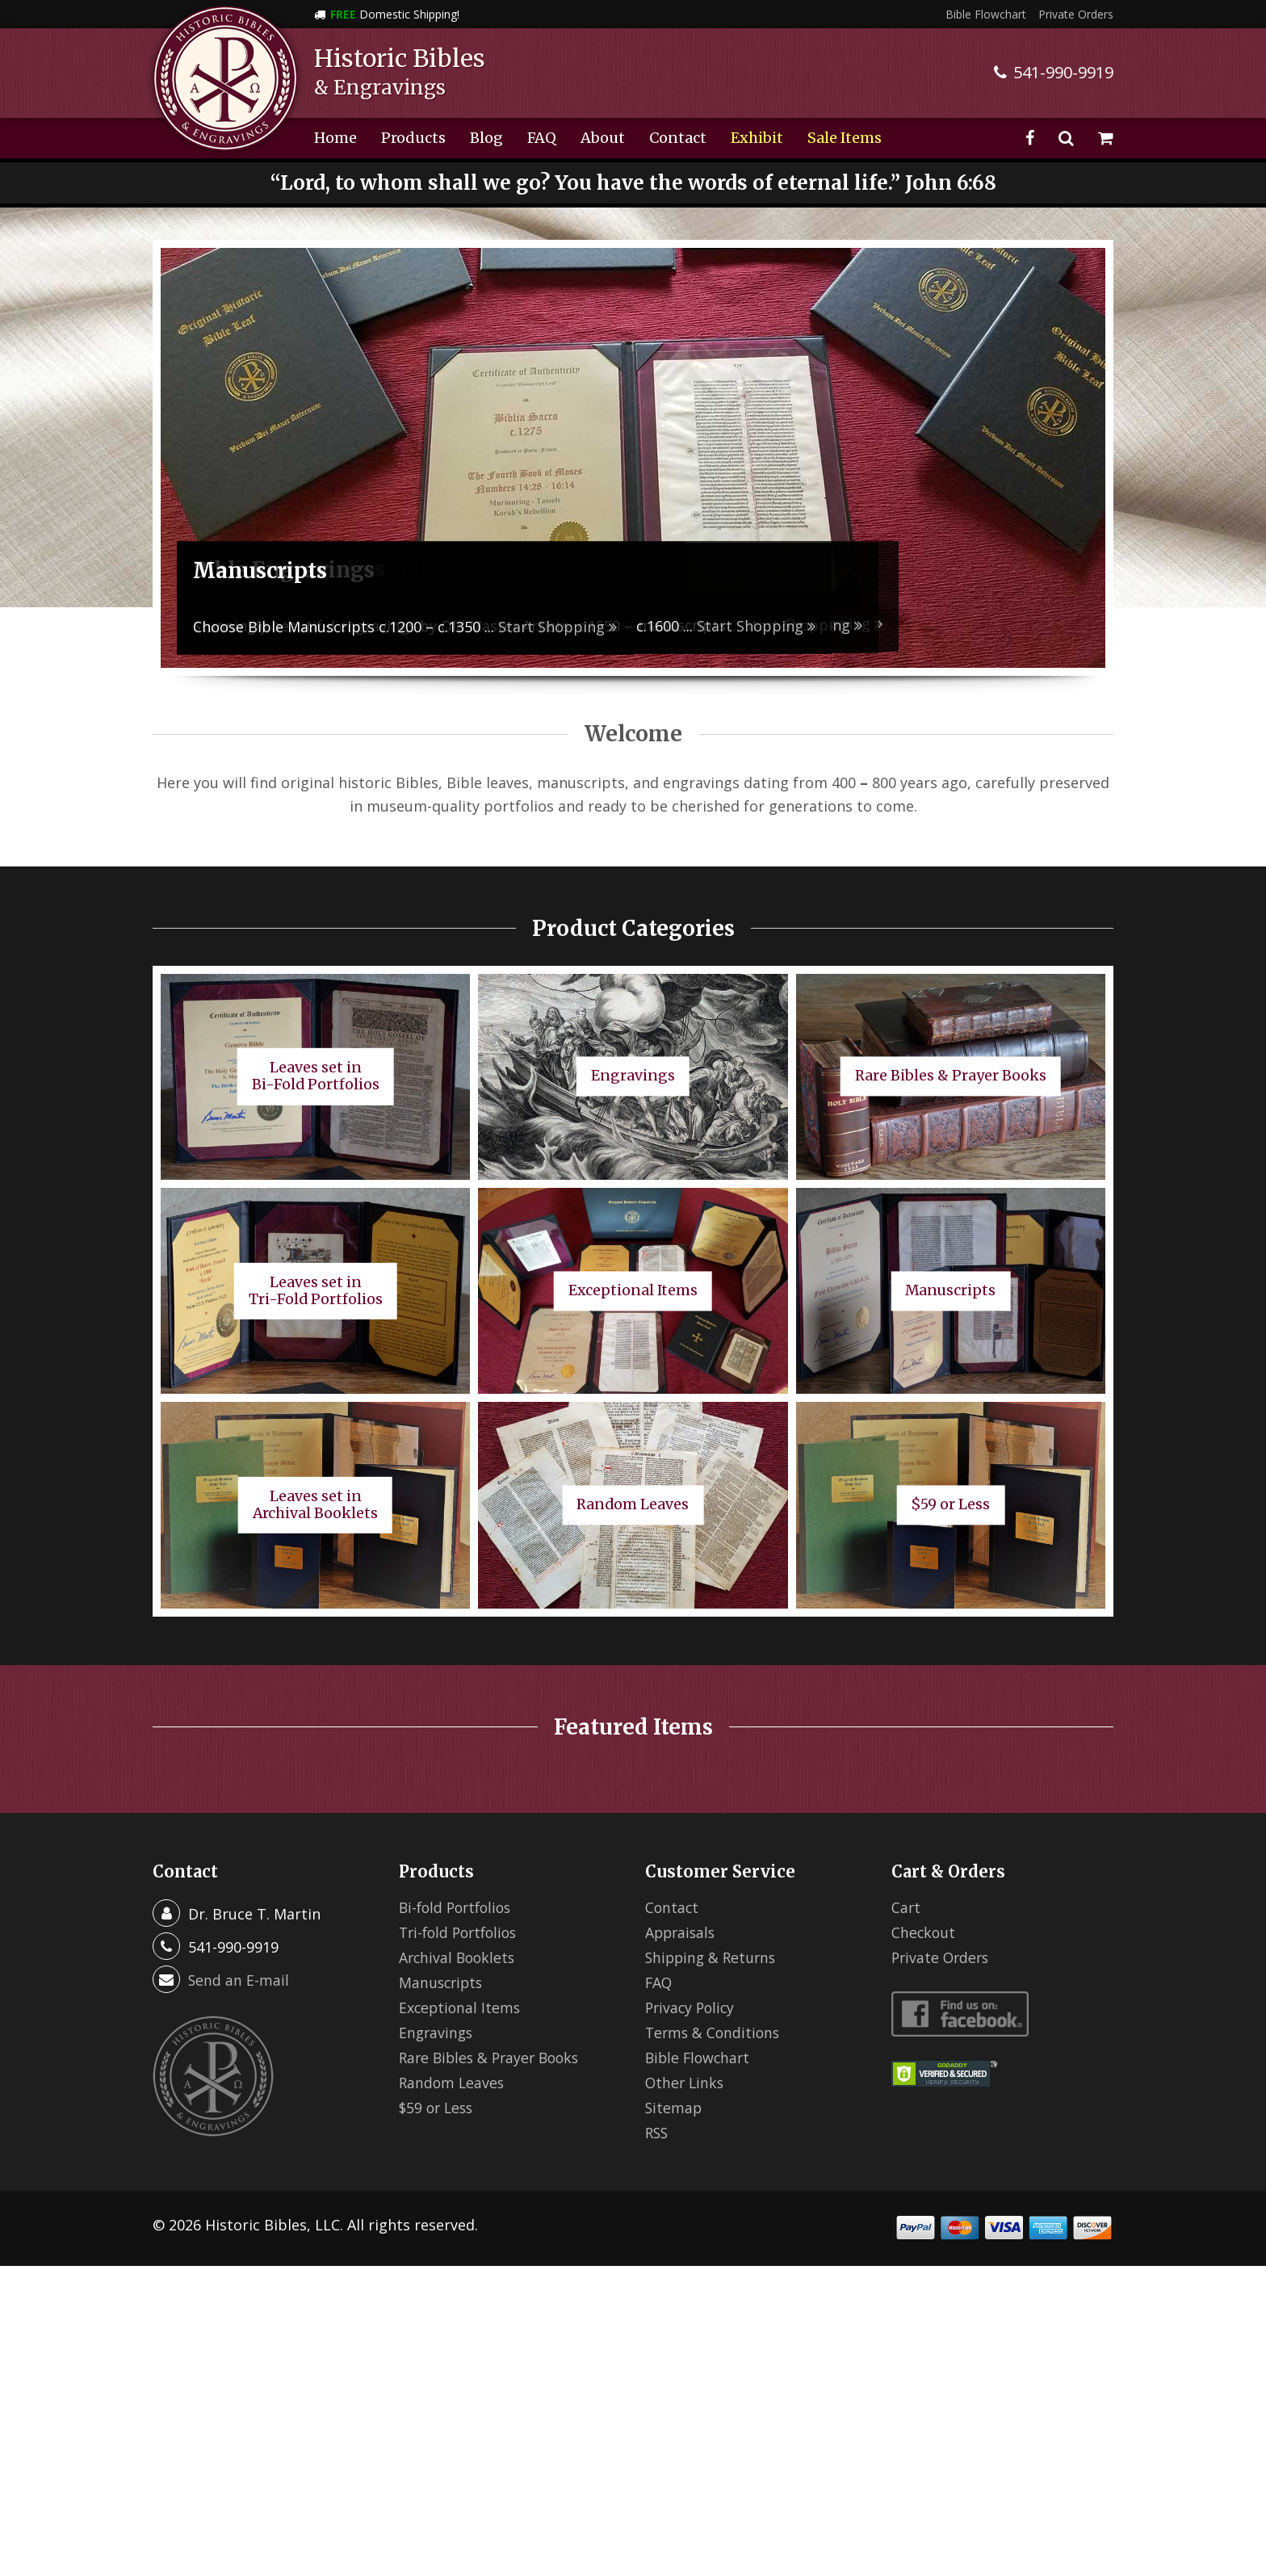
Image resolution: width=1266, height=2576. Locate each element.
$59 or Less (438, 2107)
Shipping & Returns (713, 1957)
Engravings (437, 2032)
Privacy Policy (692, 2007)
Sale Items (844, 137)
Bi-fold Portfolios (458, 1907)
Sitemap (674, 2107)
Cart (906, 1907)
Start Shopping (756, 626)
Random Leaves (453, 2082)
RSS (657, 2132)
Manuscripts (442, 1982)
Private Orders (1075, 14)
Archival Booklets (459, 1957)
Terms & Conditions (714, 2032)
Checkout (924, 1932)
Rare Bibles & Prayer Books (493, 2057)
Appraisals (682, 1932)
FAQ (541, 137)
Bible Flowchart (985, 14)
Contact (677, 137)
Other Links (686, 2082)
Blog (486, 137)
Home (335, 137)
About (603, 137)
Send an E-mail (239, 1980)
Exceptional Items (461, 2007)
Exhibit (757, 137)
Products (413, 137)
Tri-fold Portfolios (462, 1932)
